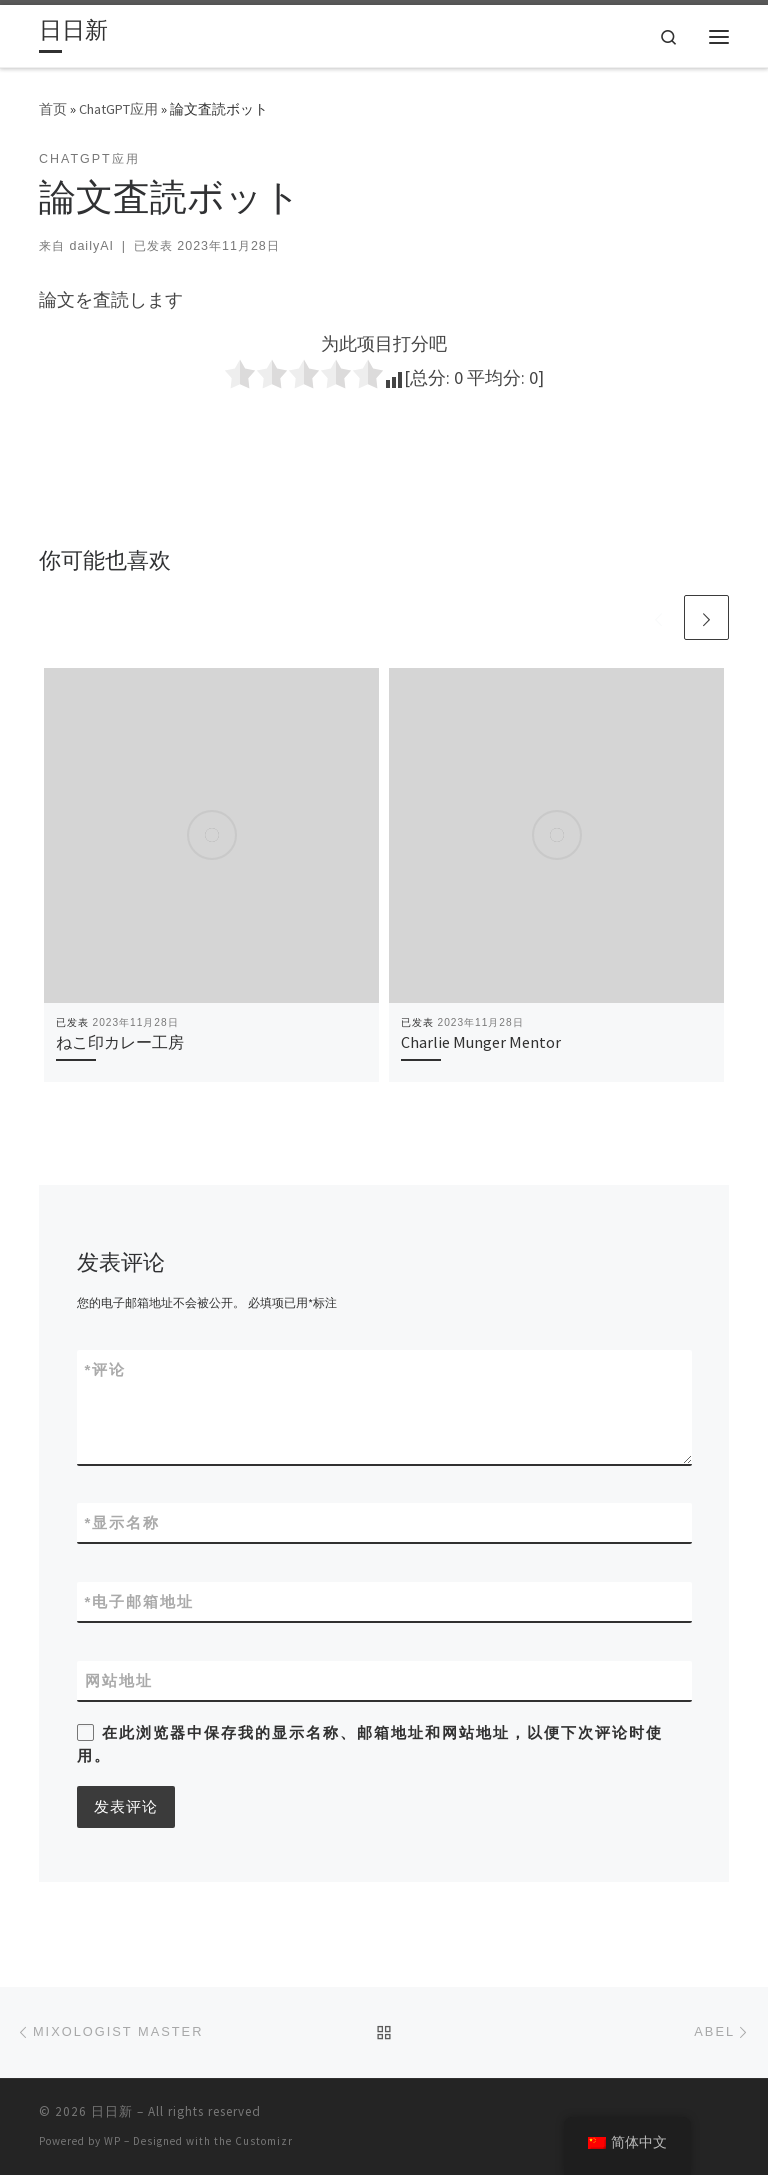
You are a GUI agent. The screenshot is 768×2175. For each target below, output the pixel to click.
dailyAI (91, 246)
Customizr (264, 2141)
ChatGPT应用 (118, 109)
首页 (53, 109)
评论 (106, 1369)
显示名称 (123, 1522)
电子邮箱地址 (140, 1601)
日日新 (112, 2111)
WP (112, 2141)
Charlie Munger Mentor (481, 1042)
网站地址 (119, 1680)
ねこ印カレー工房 (120, 1042)
